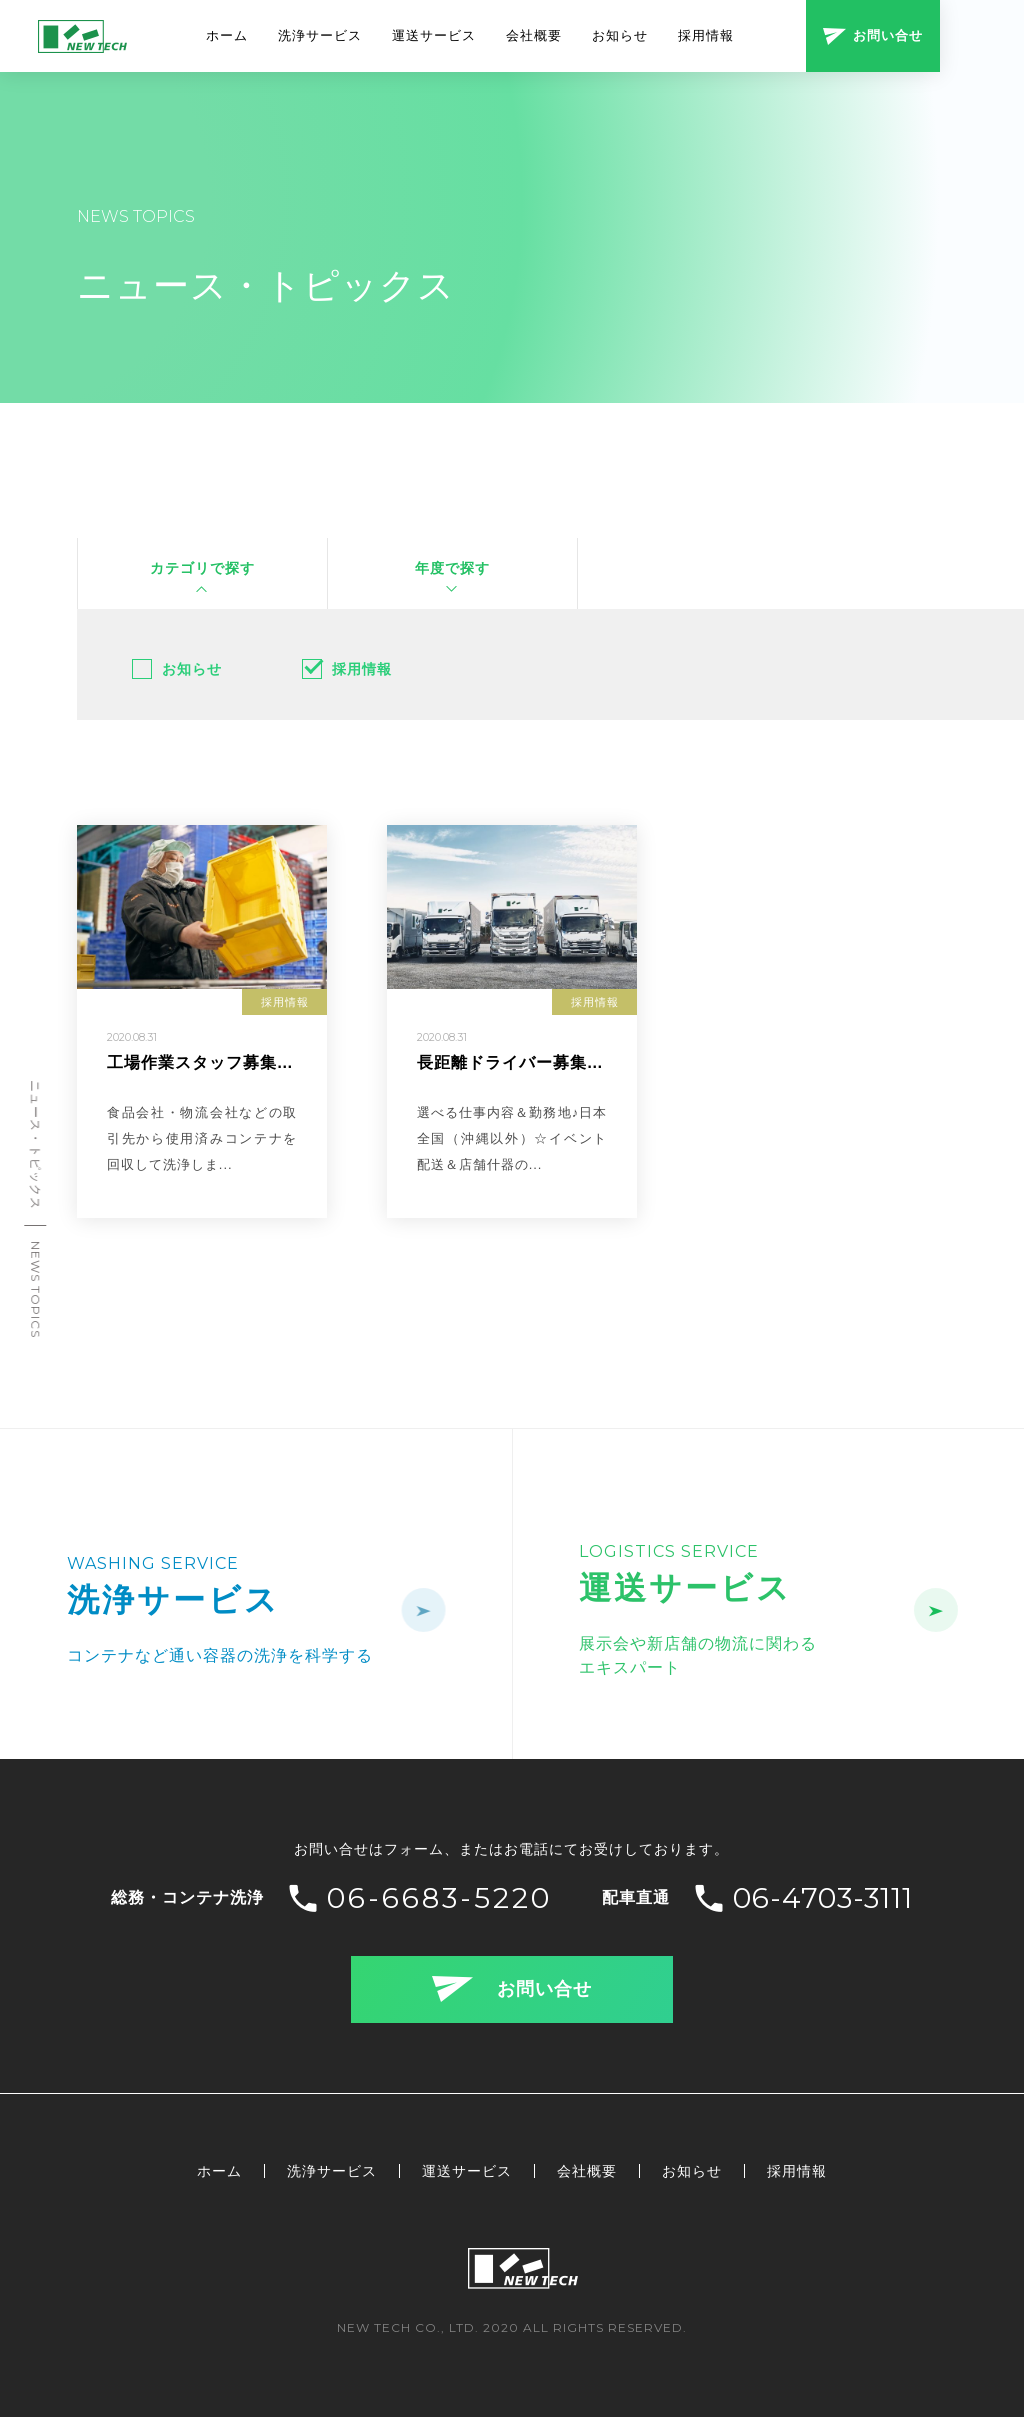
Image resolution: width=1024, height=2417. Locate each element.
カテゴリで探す (202, 568)
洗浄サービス (320, 35)
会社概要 (534, 35)
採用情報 (706, 35)
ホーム (227, 35)
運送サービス (434, 35)
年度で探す (452, 568)
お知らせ (620, 35)
